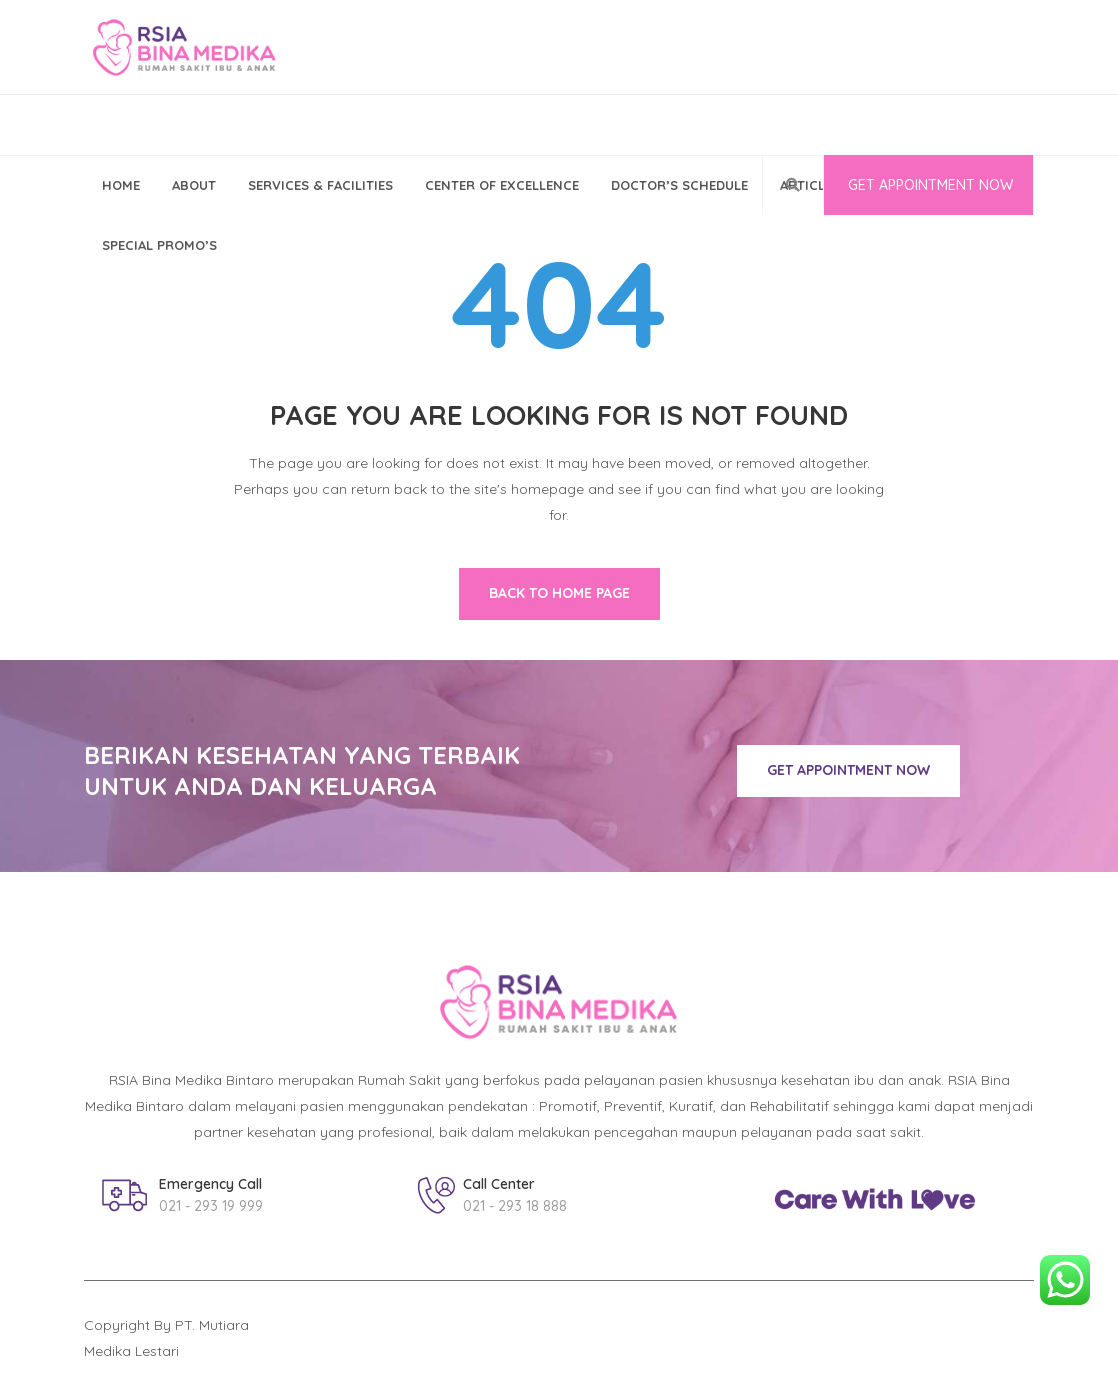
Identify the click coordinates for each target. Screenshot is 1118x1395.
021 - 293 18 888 (515, 1206)
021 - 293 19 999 (211, 1206)
